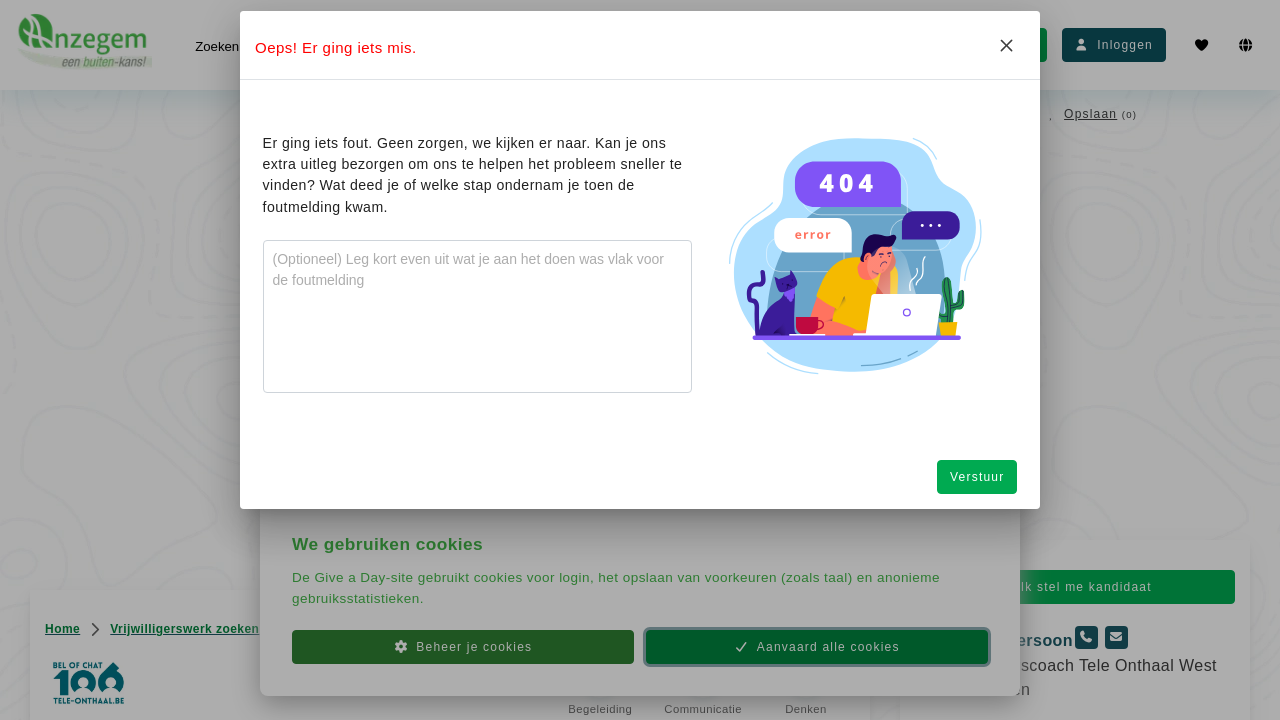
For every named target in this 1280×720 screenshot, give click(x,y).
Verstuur (977, 477)
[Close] (1006, 45)
